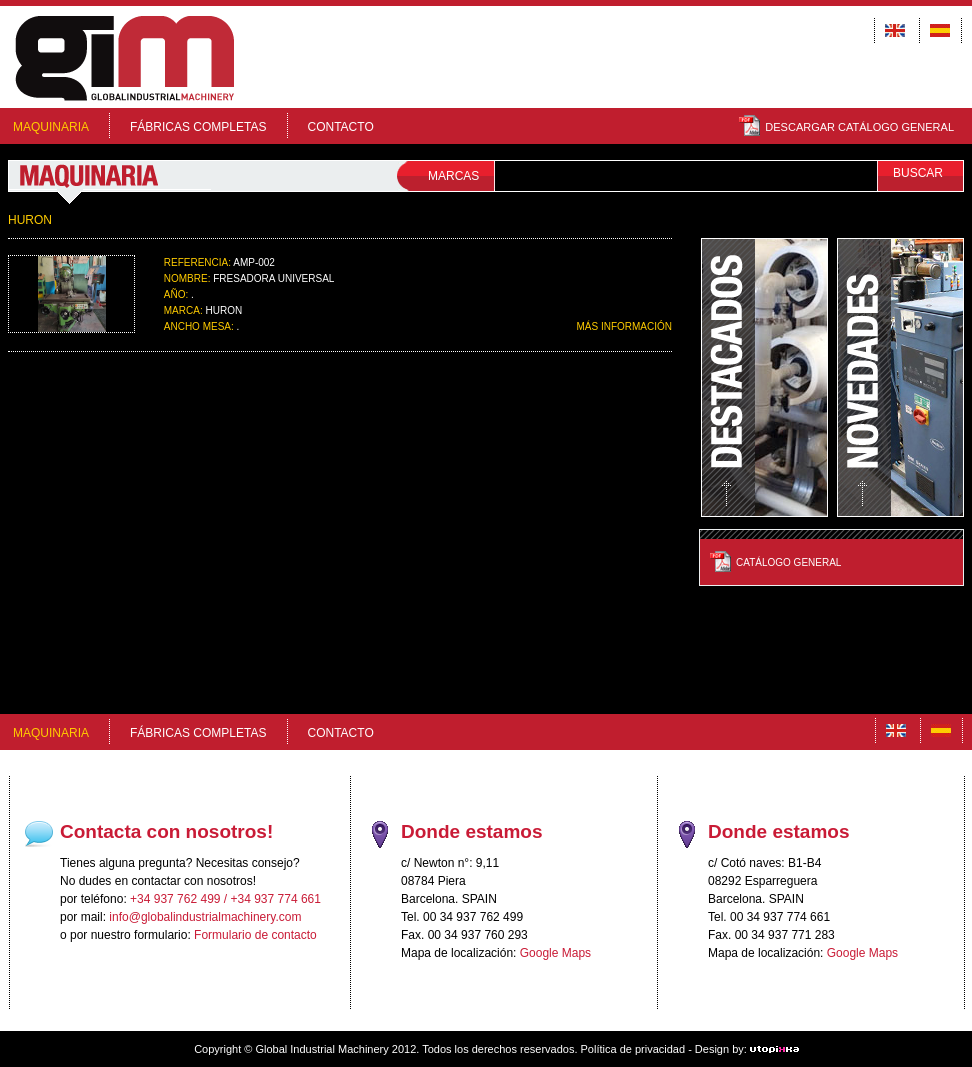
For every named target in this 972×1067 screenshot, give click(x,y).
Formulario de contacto (255, 935)
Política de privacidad (633, 1049)
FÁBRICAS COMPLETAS (198, 127)
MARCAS (453, 176)
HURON (30, 220)
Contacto (341, 127)
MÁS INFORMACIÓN (624, 326)
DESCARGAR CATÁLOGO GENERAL (846, 127)
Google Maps (555, 953)
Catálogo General (788, 562)
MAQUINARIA (51, 127)
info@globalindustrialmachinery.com (205, 917)
